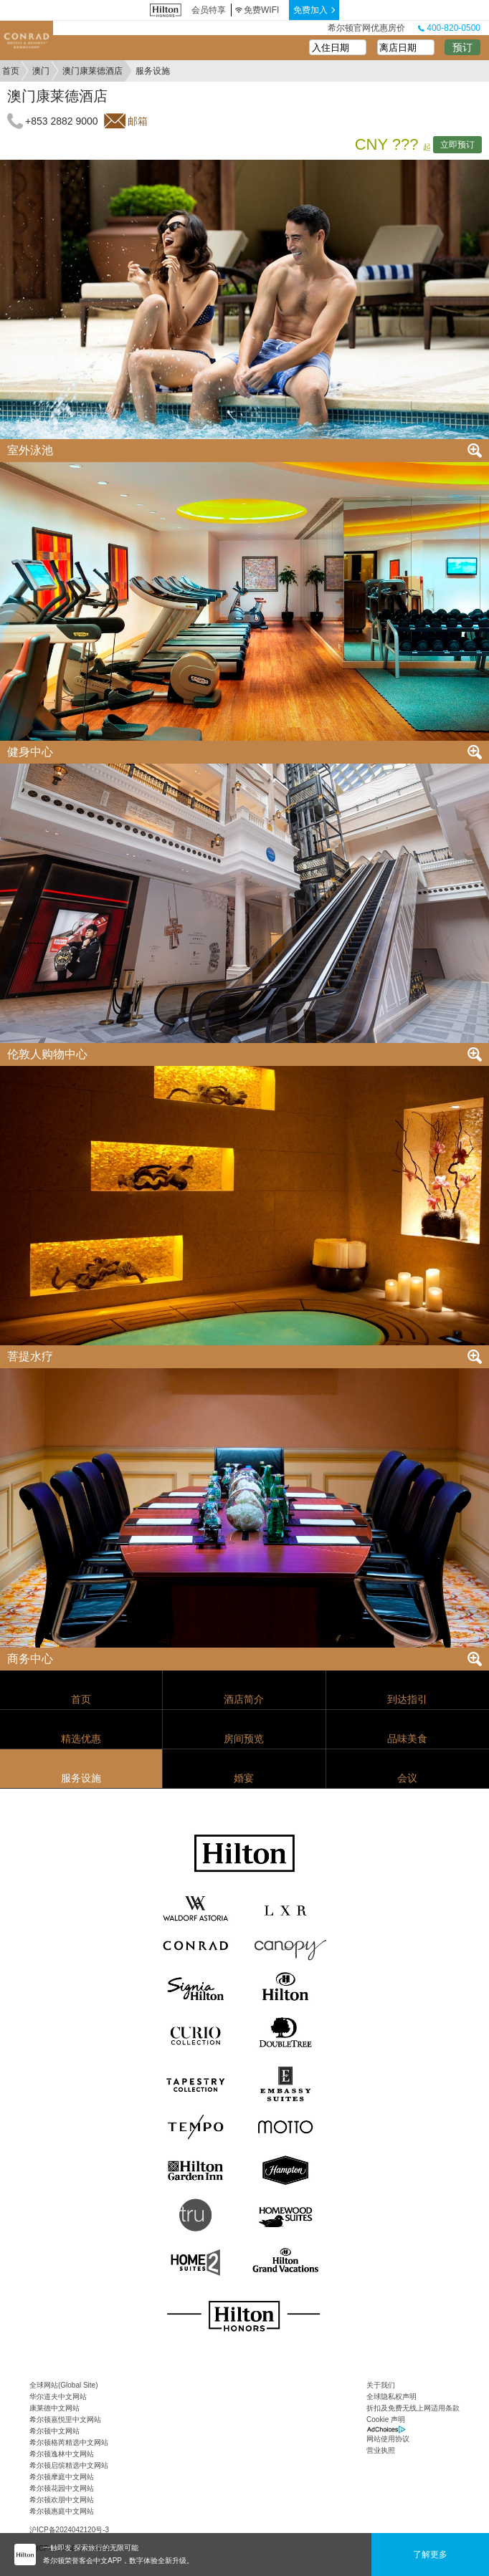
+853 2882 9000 (61, 121)
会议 (407, 1778)
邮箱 (138, 121)
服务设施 (81, 1778)
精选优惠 (81, 1738)
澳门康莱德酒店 (92, 71)
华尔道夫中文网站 (58, 2396)
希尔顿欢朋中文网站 (61, 2500)
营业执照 (380, 2450)
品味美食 (407, 1738)
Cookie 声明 (385, 2419)
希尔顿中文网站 (54, 2431)
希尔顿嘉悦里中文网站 (65, 2419)
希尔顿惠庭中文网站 (61, 2511)
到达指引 (407, 1699)
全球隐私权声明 (391, 2396)
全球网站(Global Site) (63, 2385)
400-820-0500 (449, 28)
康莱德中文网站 (54, 2408)
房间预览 (244, 1738)
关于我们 (380, 2385)
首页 (10, 71)
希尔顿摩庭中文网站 (61, 2477)
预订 (462, 47)
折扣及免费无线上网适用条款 (413, 2408)
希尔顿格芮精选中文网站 (68, 2442)
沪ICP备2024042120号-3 (69, 2530)
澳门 (40, 71)
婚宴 (244, 1778)
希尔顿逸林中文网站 (61, 2454)
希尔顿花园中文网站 (61, 2488)
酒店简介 (244, 1699)
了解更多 (430, 2554)
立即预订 (457, 145)
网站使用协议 (387, 2439)
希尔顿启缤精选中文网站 (68, 2465)
